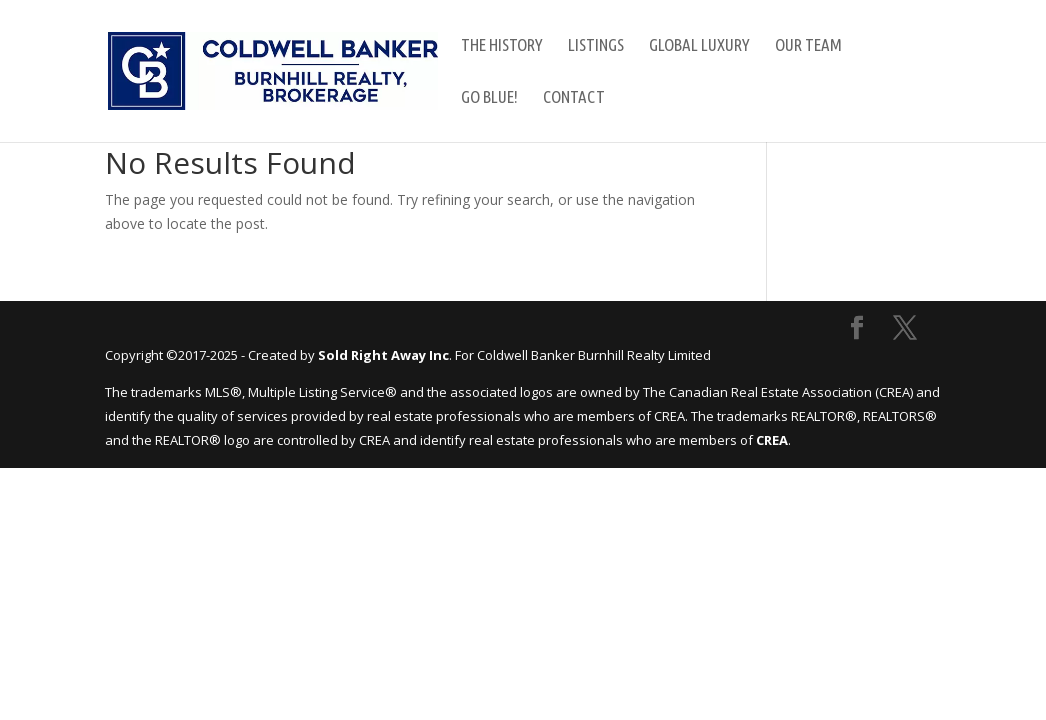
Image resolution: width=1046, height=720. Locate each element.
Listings (596, 46)
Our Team (808, 46)
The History (502, 46)
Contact (574, 98)
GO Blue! (489, 98)
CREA (772, 440)
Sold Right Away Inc (383, 355)
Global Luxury (699, 46)
